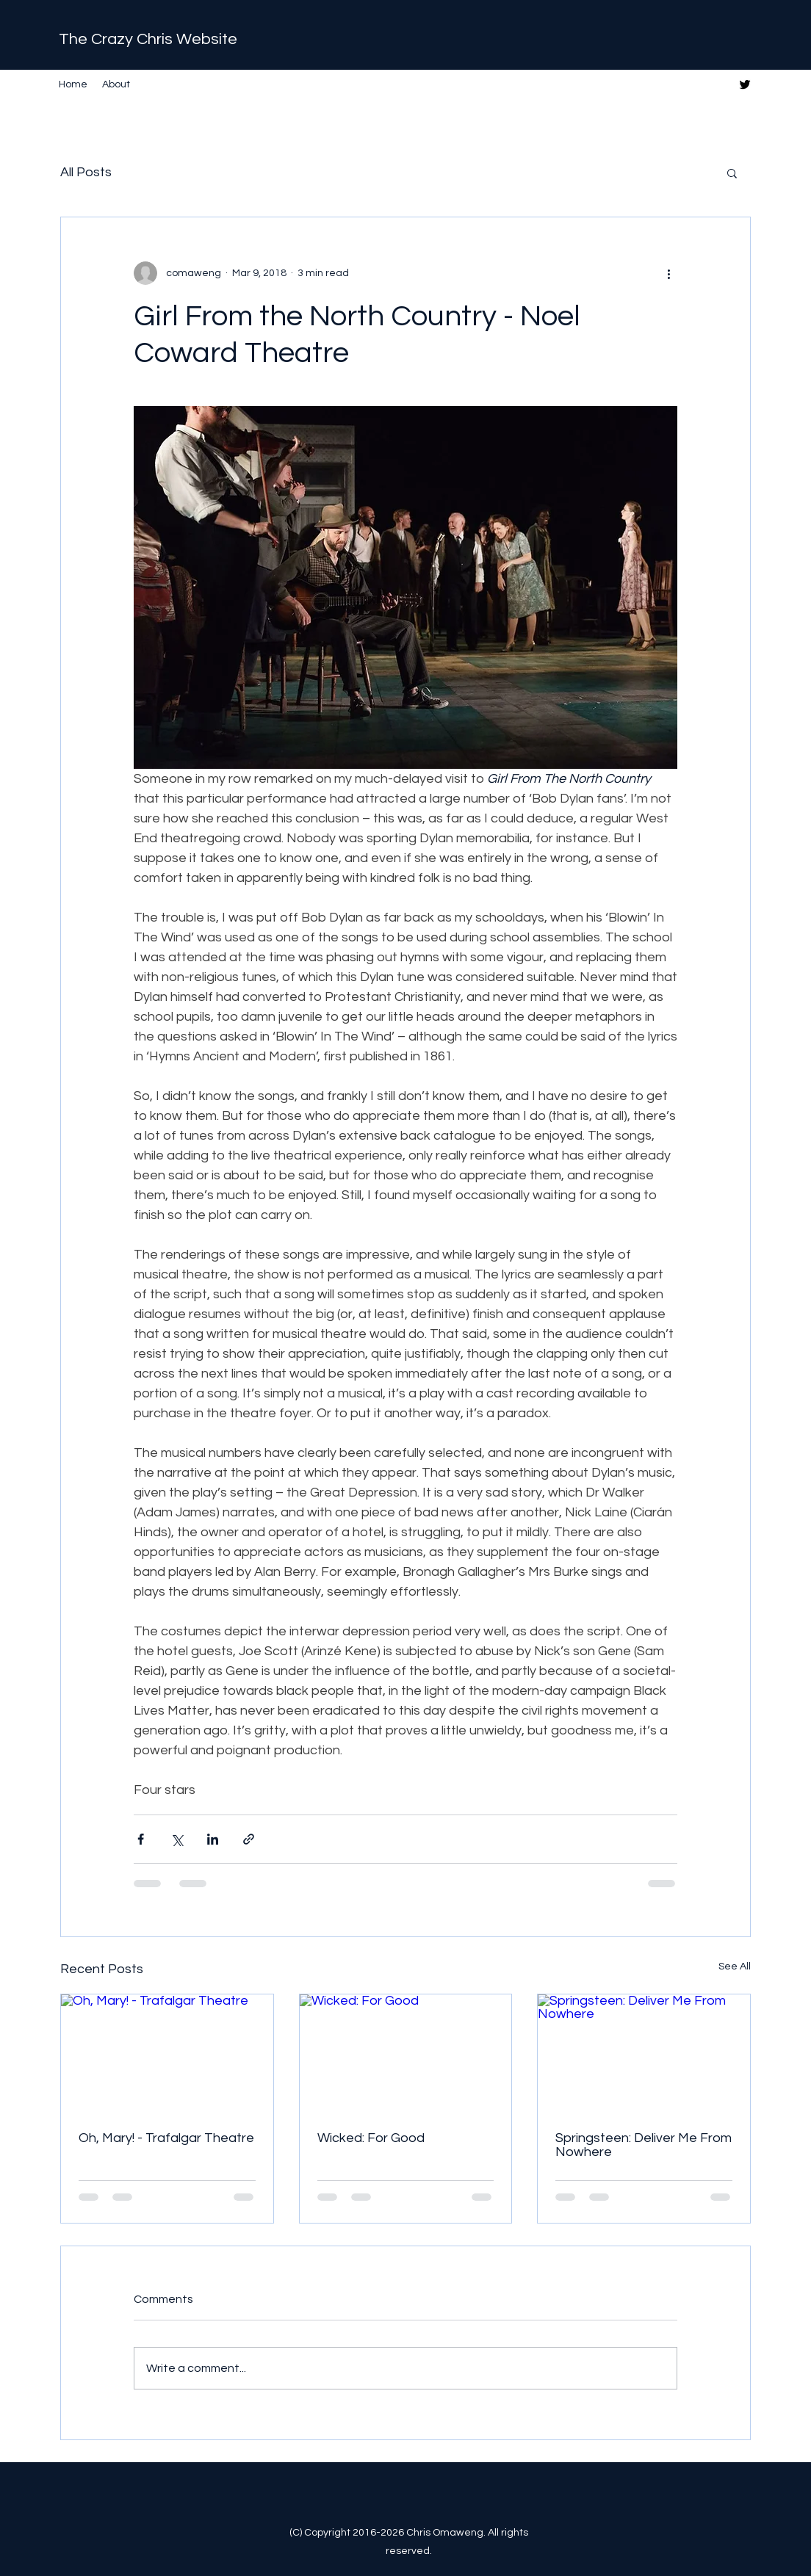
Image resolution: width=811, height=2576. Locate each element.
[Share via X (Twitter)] (177, 1839)
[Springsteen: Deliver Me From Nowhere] (644, 2053)
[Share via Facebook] (141, 1839)
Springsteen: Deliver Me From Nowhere (643, 2145)
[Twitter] (745, 84)
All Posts (86, 172)
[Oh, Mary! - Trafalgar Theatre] (167, 2053)
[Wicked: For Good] (406, 2053)
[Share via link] (249, 1839)
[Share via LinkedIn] (213, 1839)
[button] (732, 172)
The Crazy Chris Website (148, 39)
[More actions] (668, 273)
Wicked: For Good (371, 2138)
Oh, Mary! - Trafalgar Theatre (166, 2138)
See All (734, 1966)
